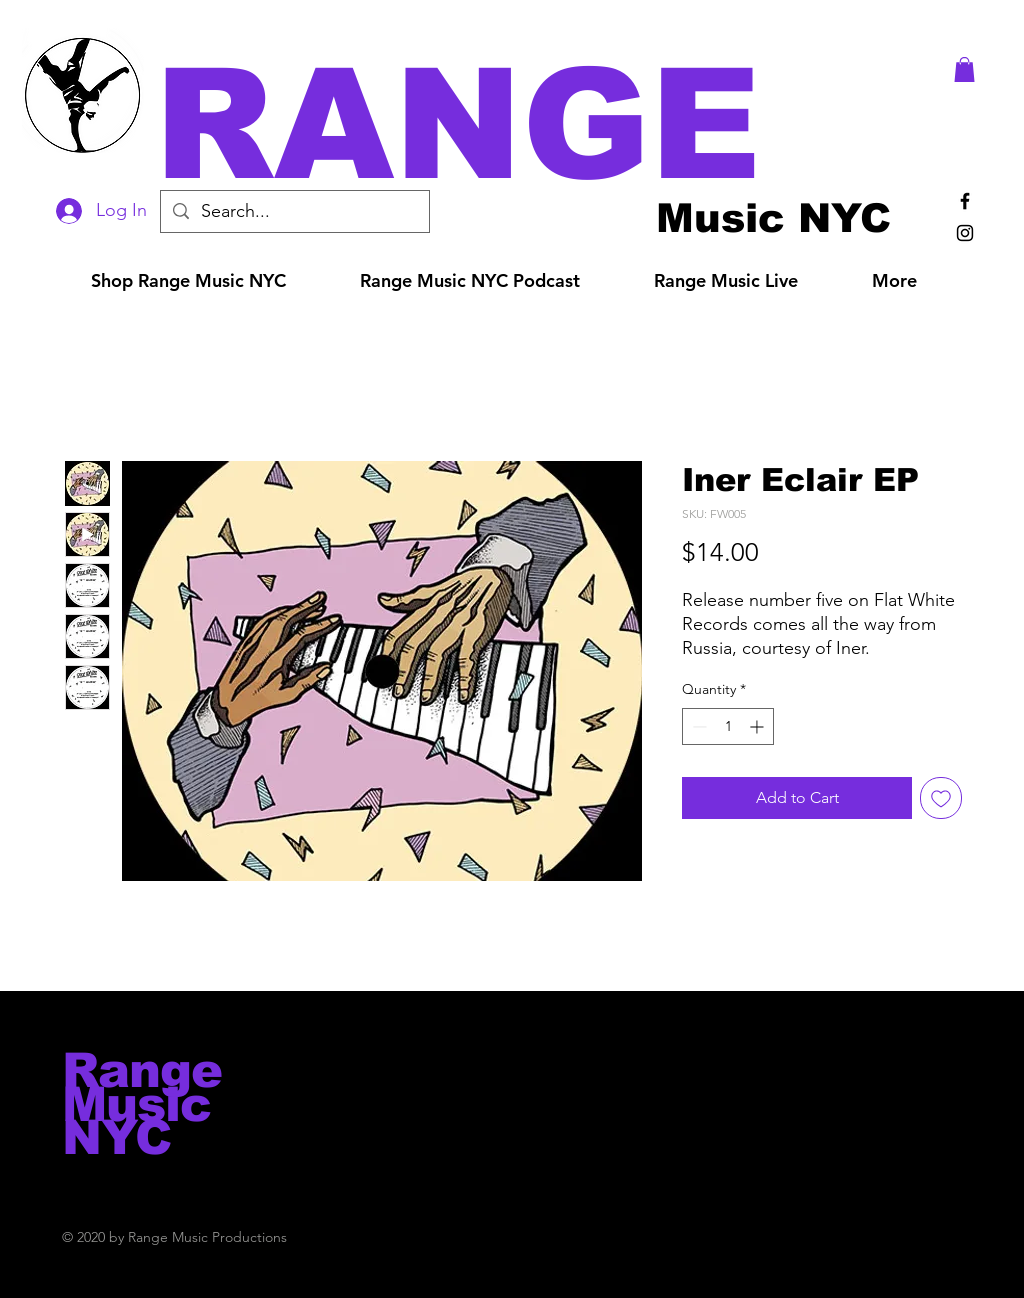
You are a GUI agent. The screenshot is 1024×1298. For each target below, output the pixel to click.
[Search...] (294, 211)
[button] (540, 124)
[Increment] (758, 726)
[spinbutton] (728, 726)
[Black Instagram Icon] (965, 233)
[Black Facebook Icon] (965, 201)
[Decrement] (697, 726)
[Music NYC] (773, 217)
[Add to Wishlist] (941, 798)
